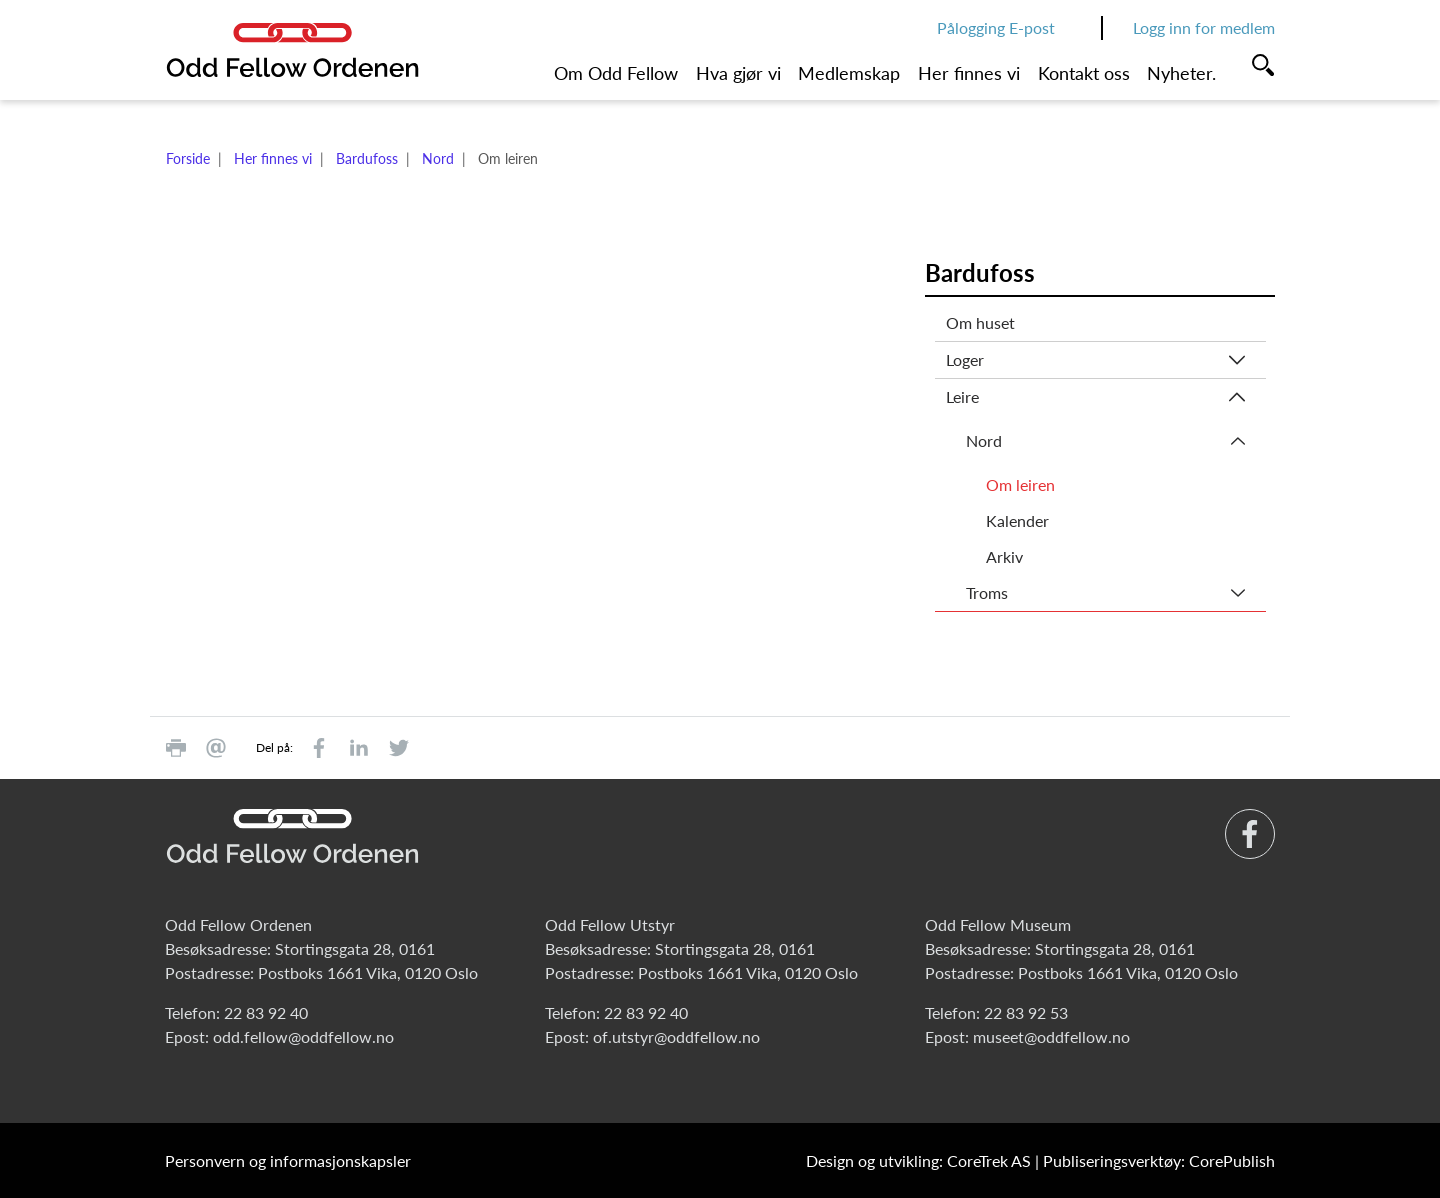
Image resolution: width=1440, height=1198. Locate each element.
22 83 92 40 (266, 1012)
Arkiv (1004, 556)
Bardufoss (367, 158)
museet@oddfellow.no (1051, 1036)
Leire (962, 396)
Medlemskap (849, 73)
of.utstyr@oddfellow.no (676, 1036)
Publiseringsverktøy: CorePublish (1159, 1160)
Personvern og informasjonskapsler (288, 1160)
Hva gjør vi (738, 73)
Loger (965, 359)
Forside (188, 158)
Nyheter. (1181, 73)
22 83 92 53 (1026, 1012)
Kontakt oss (1084, 73)
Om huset (980, 322)
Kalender (1017, 520)
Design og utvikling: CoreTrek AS (918, 1160)
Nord (438, 158)
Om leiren (1020, 484)
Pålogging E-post (996, 27)
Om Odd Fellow (616, 73)
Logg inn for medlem (1204, 27)
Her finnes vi (969, 73)
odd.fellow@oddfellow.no (303, 1036)
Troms (987, 592)
